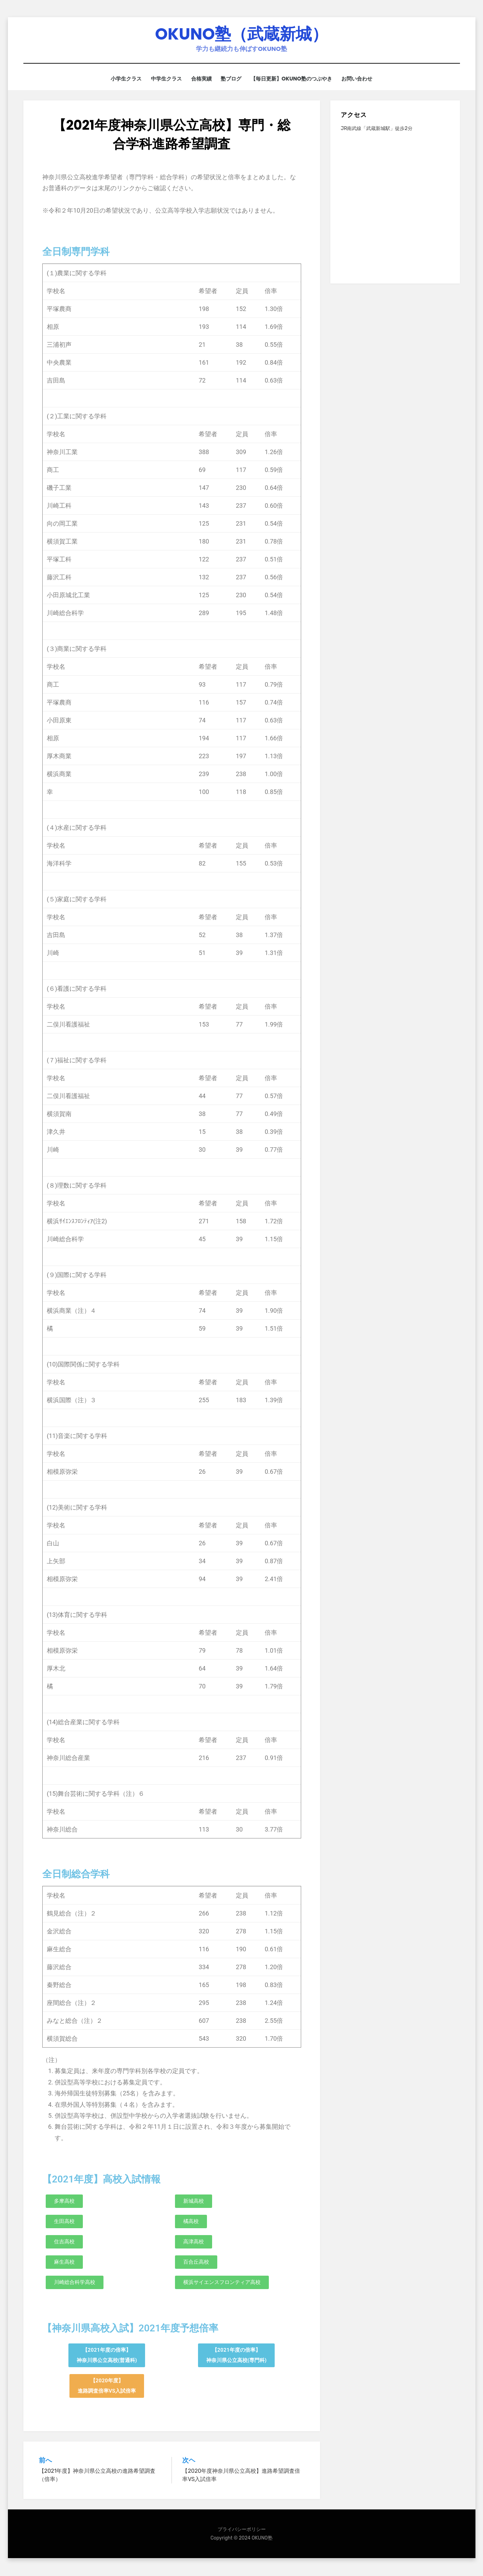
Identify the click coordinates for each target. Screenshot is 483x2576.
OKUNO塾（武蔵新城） (241, 34)
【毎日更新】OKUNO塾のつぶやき (295, 79)
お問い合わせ (362, 79)
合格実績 (200, 79)
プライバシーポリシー (242, 2530)
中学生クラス (162, 79)
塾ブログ (232, 79)
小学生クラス (120, 79)
